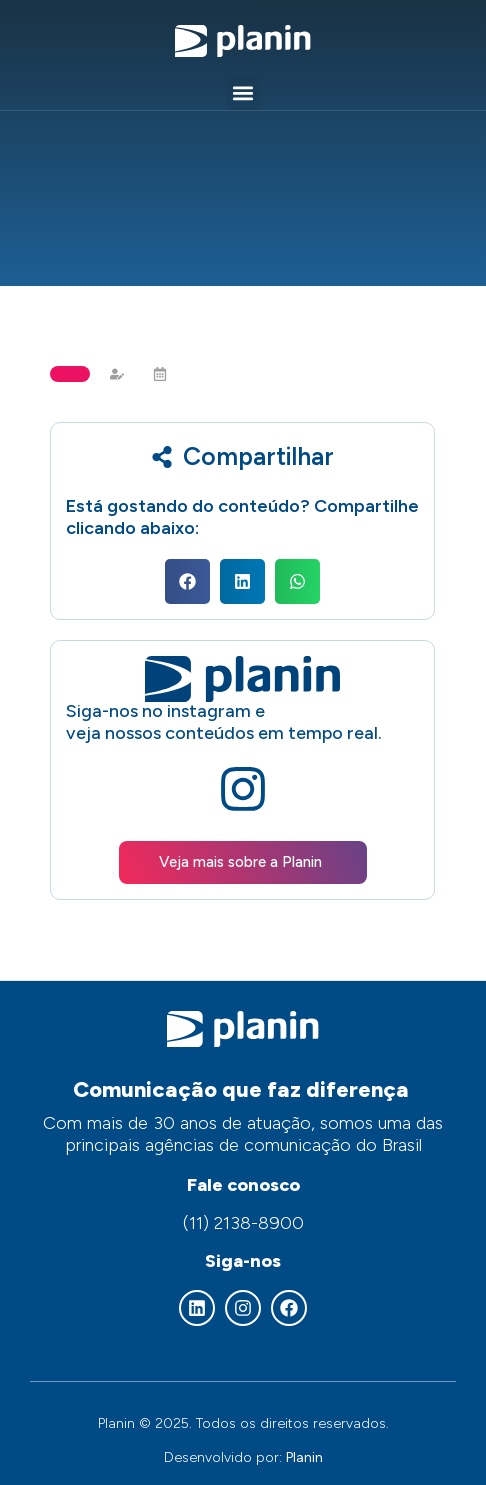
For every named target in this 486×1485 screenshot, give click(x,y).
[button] (243, 93)
